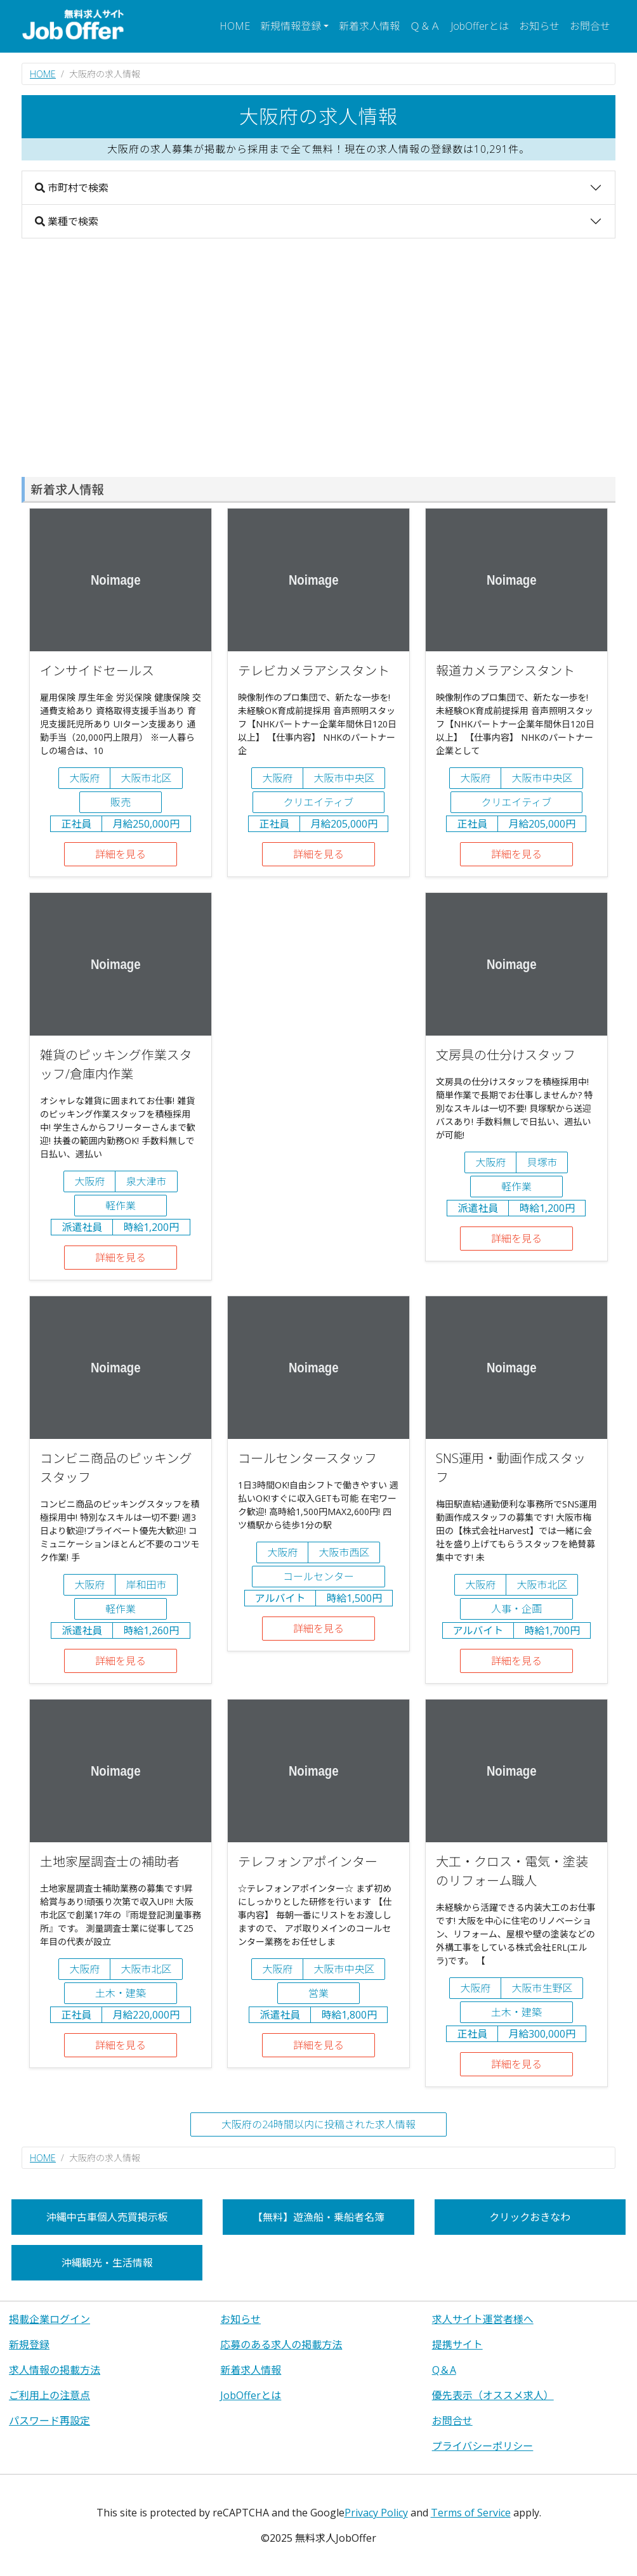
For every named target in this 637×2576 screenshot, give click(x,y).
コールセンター (318, 1577)
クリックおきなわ (529, 2217)
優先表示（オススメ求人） (493, 2395)
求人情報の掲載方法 (54, 2370)
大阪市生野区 (541, 1988)
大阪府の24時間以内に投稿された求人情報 (318, 2124)
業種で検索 (66, 221)
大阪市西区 (343, 1552)
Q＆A (444, 2370)
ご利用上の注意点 (49, 2395)
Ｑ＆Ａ (425, 26)
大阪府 (84, 778)
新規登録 (29, 2345)
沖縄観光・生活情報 (107, 2263)
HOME (235, 26)
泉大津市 (146, 1181)
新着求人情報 (369, 26)
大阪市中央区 (343, 778)
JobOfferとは (479, 26)
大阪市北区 (146, 778)
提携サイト (457, 2345)
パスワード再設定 (49, 2421)
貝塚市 (542, 1162)
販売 (120, 802)
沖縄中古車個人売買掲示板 (107, 2217)
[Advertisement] (318, 357)
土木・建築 (120, 1993)
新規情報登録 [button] (290, 26)
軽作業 (120, 1206)
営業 (318, 1993)
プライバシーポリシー (483, 2446)
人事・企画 (516, 1609)
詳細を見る (120, 854)
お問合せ (590, 26)
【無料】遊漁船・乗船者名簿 (318, 2217)
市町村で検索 (71, 188)
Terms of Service (471, 2513)
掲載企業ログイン (49, 2319)
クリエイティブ (319, 802)
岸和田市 (146, 1585)
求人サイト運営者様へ (483, 2319)
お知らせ (539, 26)
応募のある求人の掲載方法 (281, 2345)
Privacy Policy (376, 2513)
